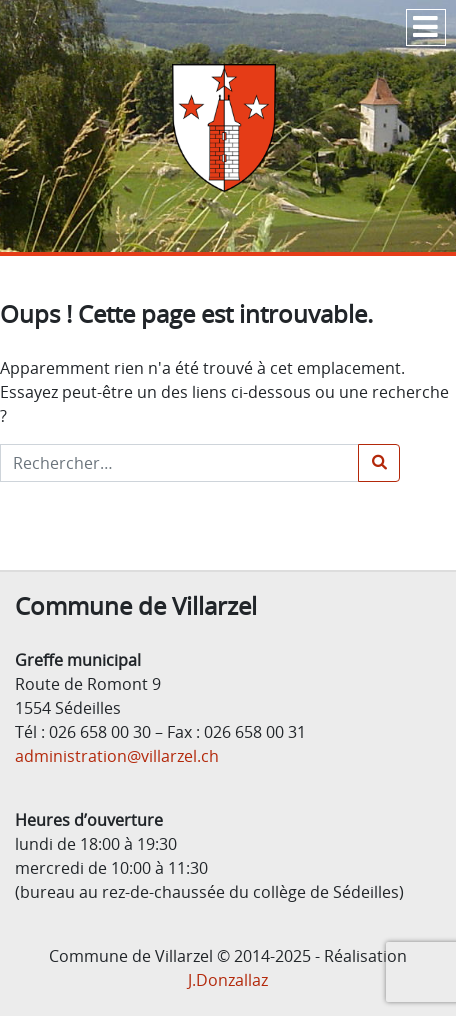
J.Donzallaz (228, 980)
